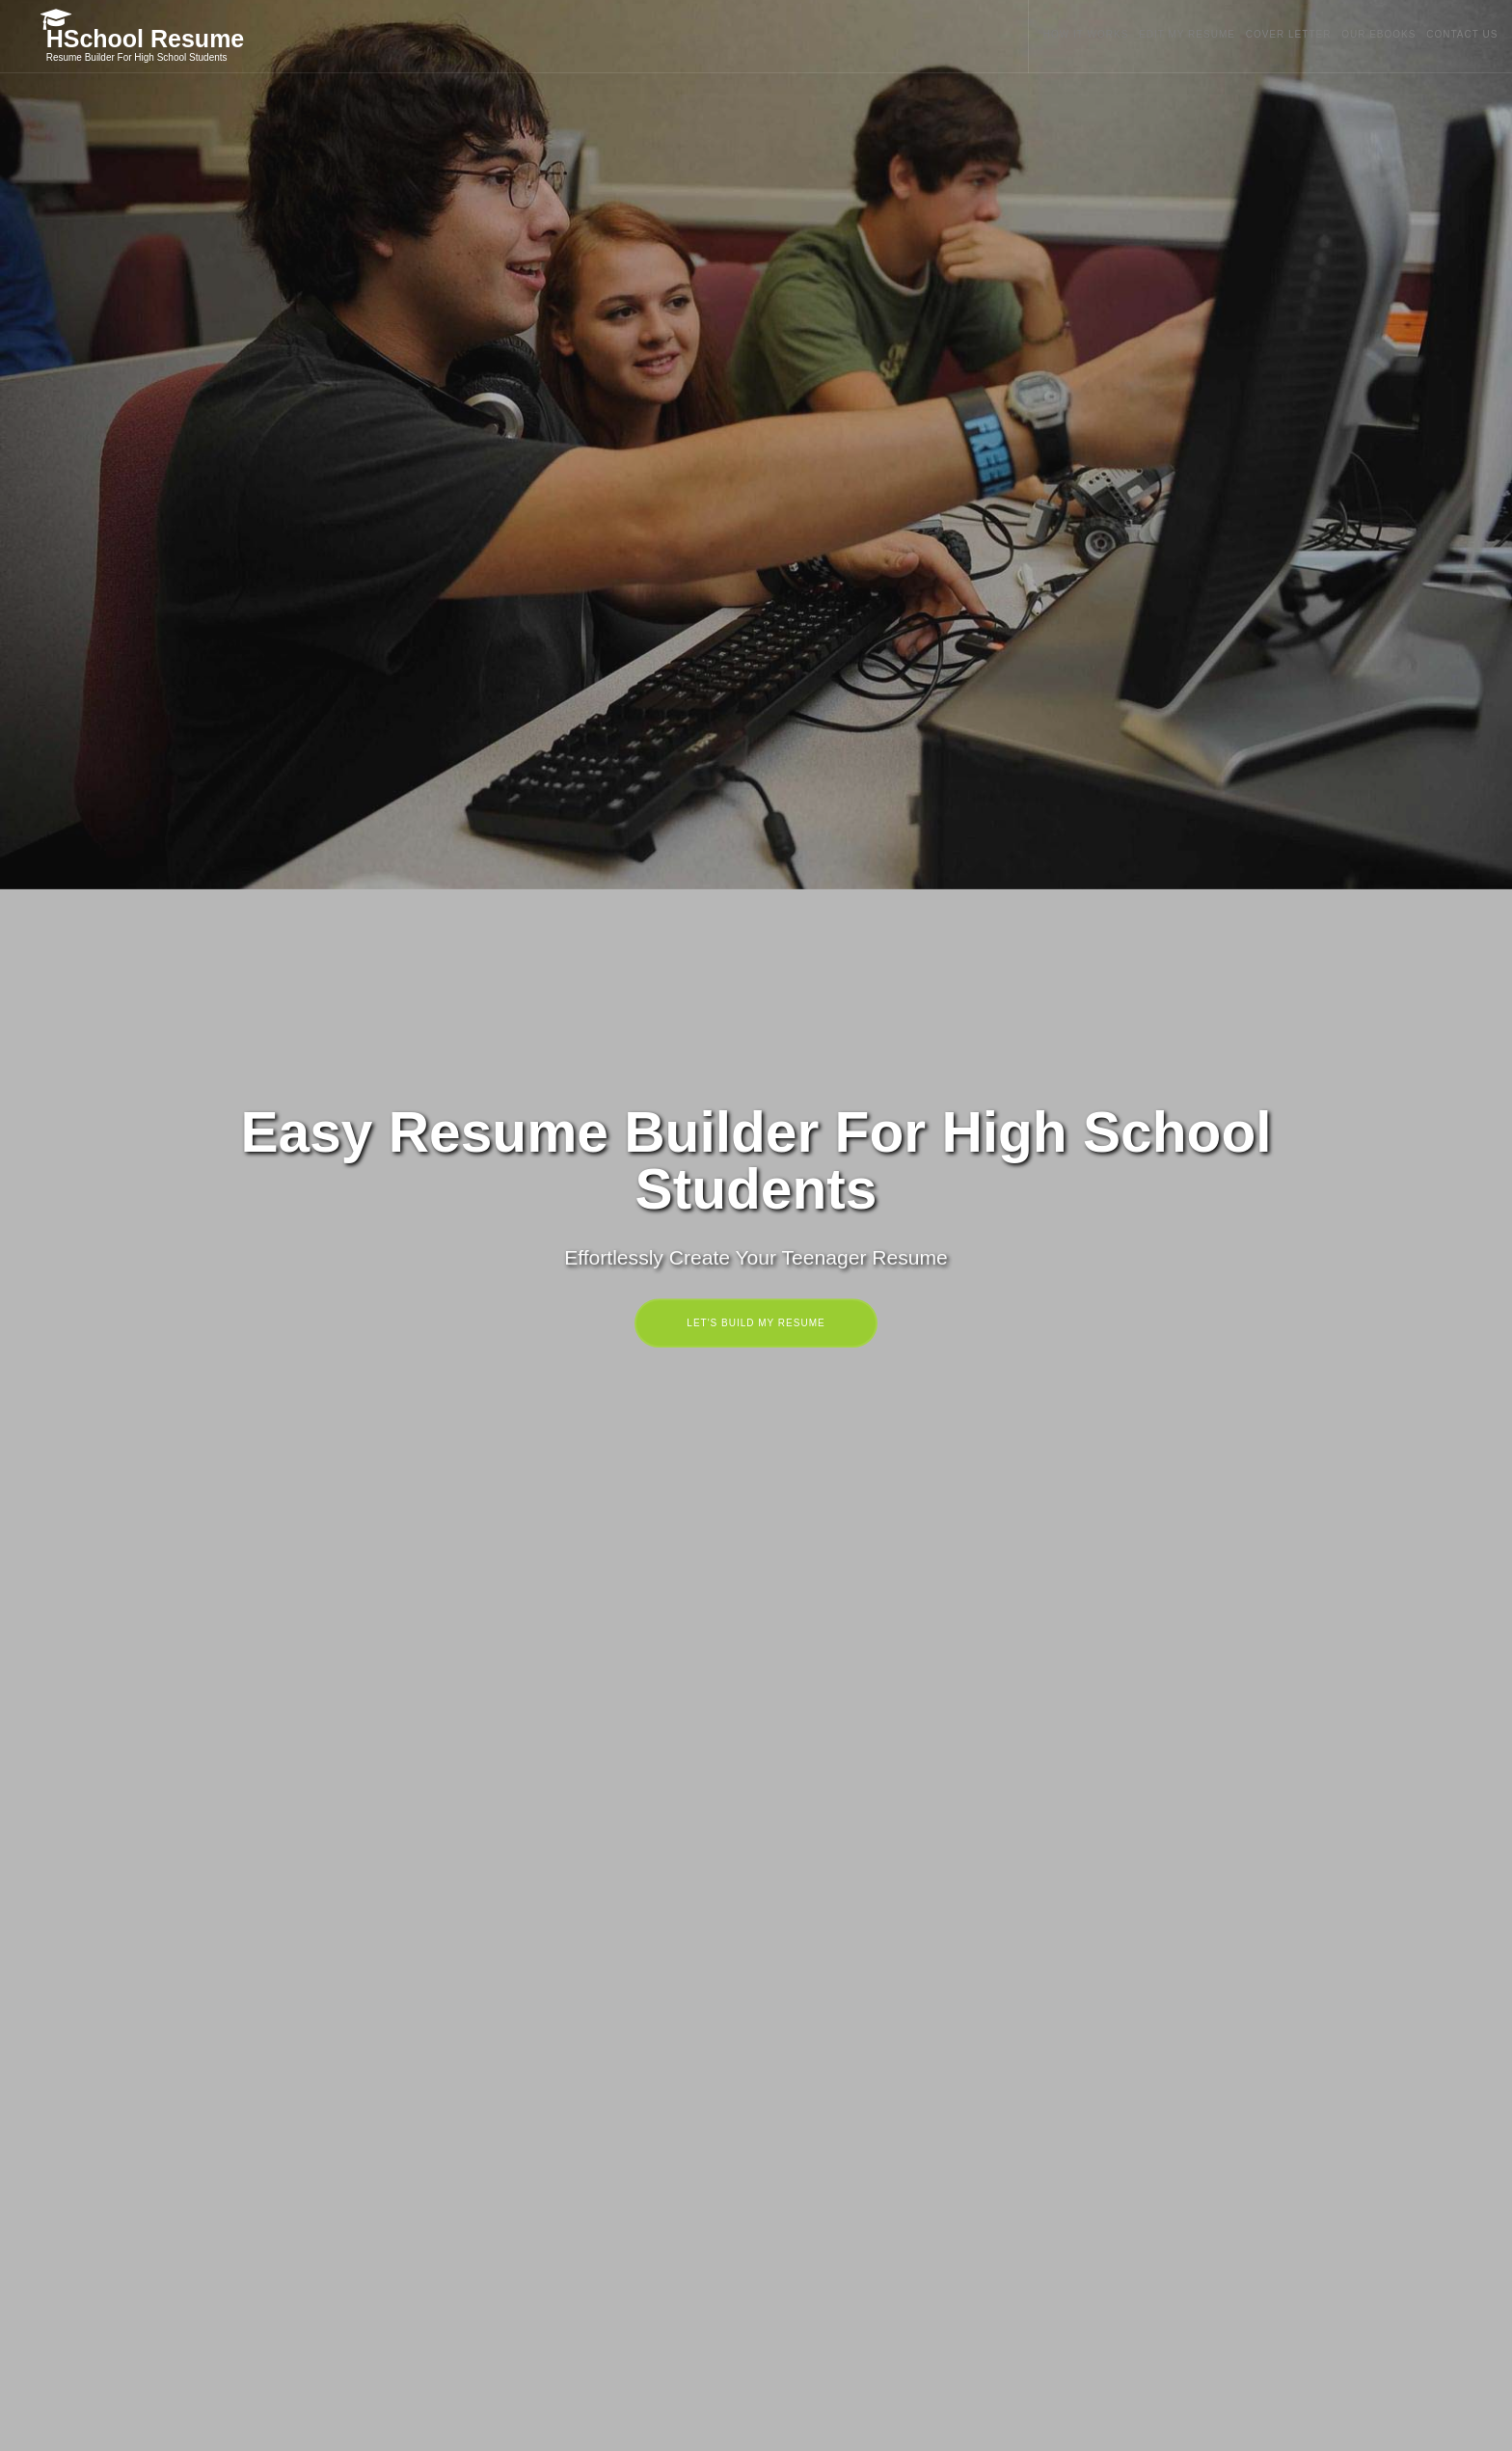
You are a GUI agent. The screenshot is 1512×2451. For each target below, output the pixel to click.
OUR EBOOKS (1363, 34)
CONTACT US (1461, 34)
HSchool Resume (149, 38)
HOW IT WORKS (1026, 34)
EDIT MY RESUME (1142, 34)
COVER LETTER (1258, 34)
